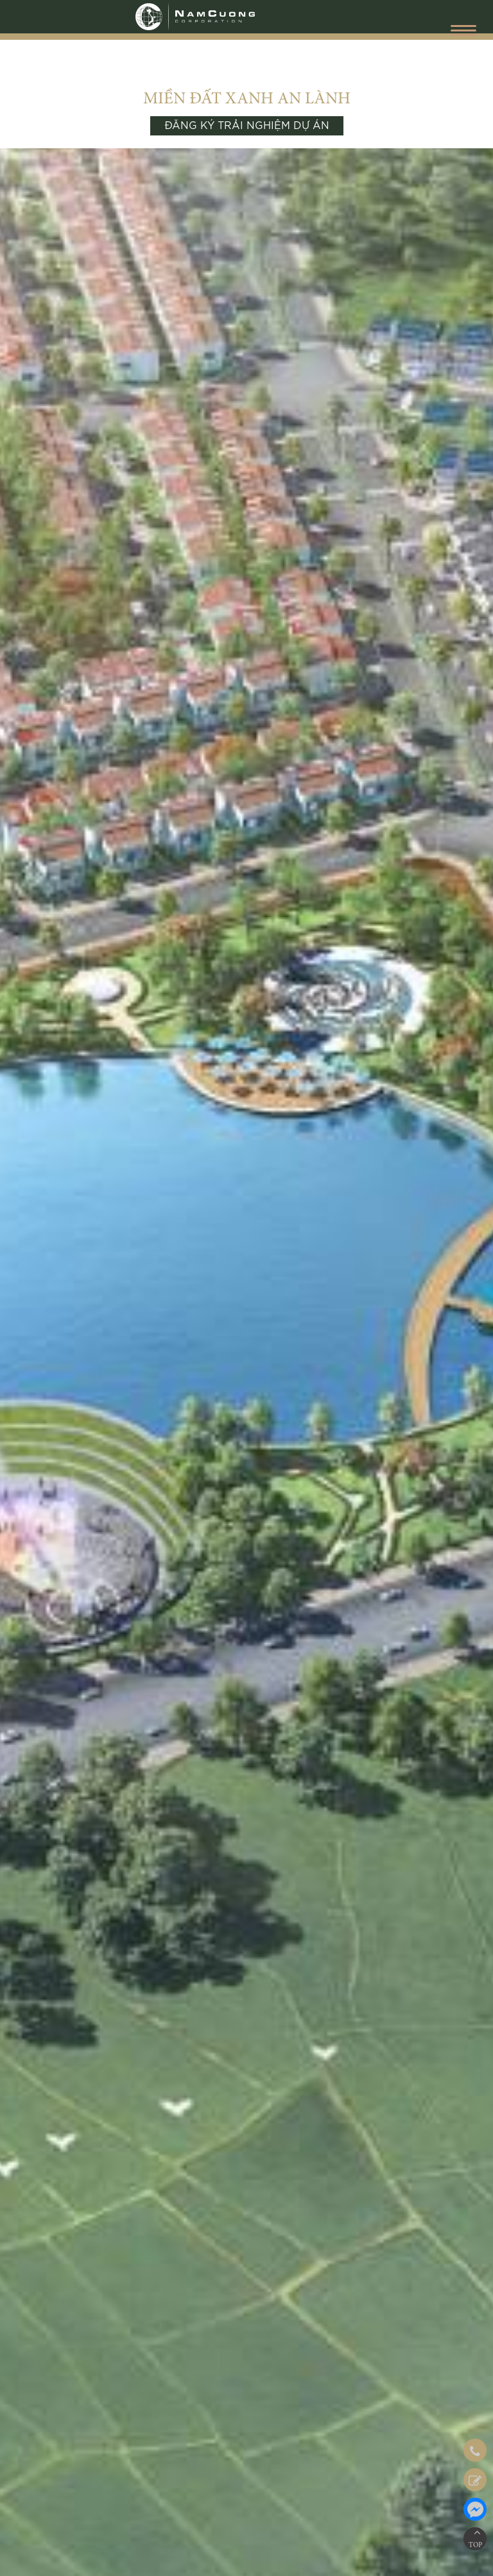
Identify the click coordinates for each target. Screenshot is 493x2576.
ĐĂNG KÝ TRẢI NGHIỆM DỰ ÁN (246, 126)
